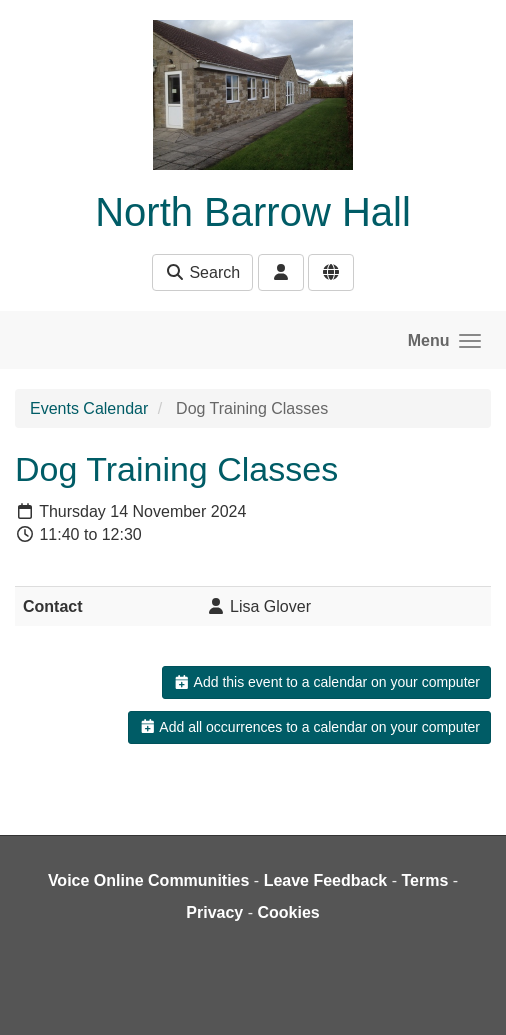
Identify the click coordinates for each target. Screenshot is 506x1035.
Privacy (214, 912)
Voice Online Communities (149, 880)
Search (202, 272)
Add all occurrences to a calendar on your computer (309, 727)
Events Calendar (89, 408)
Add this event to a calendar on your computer (326, 682)
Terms (424, 880)
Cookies (288, 912)
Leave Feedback (326, 880)
